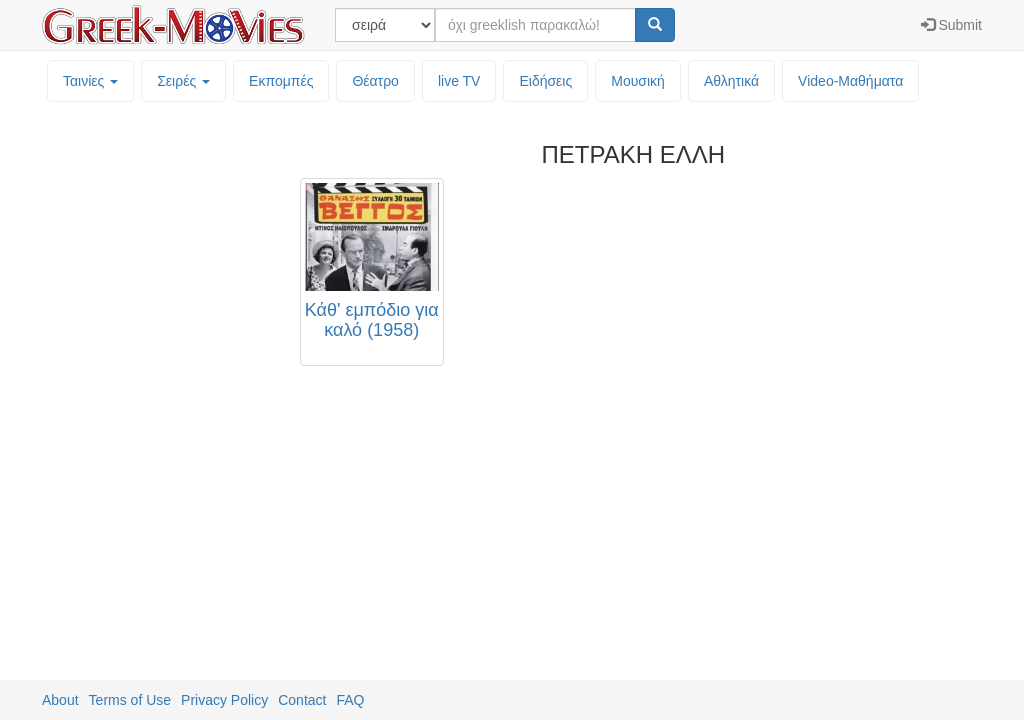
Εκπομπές (281, 81)
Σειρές (183, 81)
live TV (459, 81)
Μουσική (638, 81)
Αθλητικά (731, 81)
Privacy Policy (224, 700)
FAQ (350, 700)
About (60, 700)
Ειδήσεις (545, 81)
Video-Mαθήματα (850, 81)
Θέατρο (375, 81)
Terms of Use (130, 700)
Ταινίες (90, 81)
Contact (302, 700)
